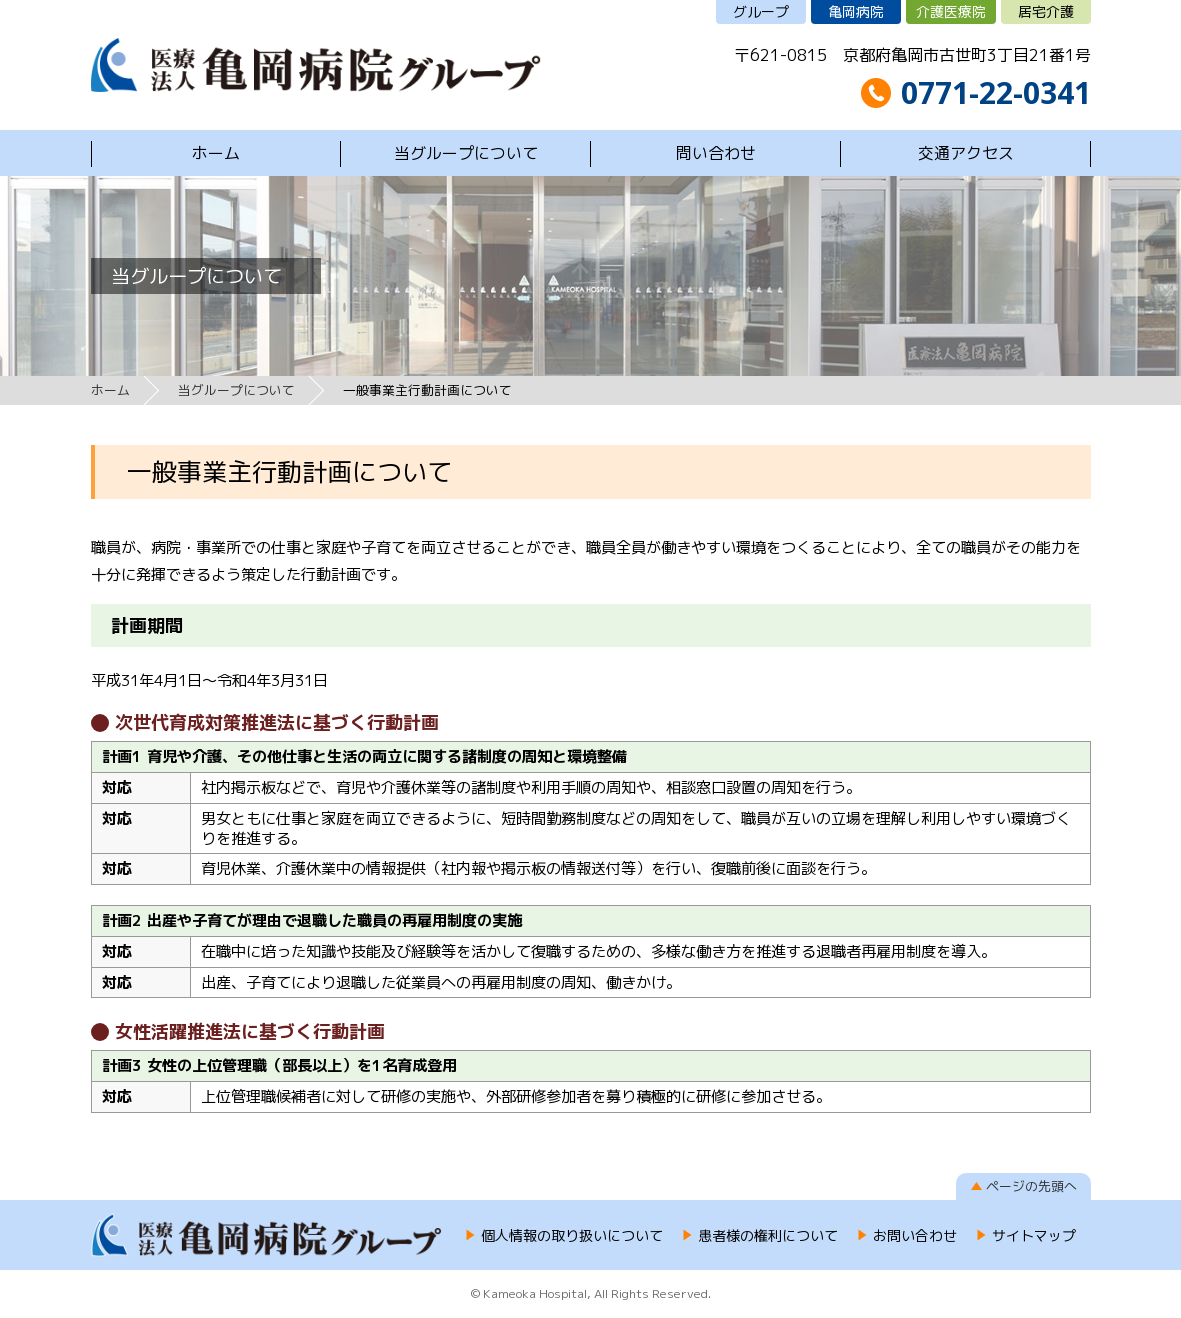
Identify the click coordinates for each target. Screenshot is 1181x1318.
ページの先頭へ (1031, 1186)
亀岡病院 (856, 11)
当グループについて (466, 153)
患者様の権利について (768, 1235)
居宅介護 (1046, 11)
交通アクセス (966, 153)
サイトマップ (1034, 1235)
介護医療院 (951, 11)
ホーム (216, 153)
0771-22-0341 (996, 92)
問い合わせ (716, 153)
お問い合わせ (915, 1235)
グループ (761, 11)
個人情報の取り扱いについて (572, 1235)
